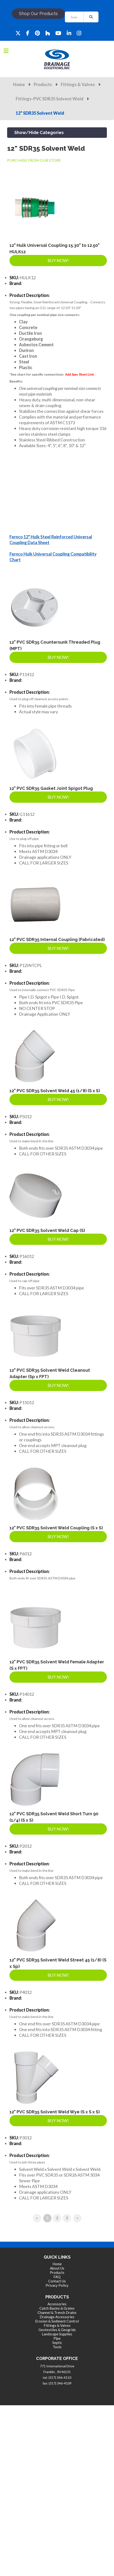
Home (19, 84)
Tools (57, 2347)
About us (57, 2268)
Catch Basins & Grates (57, 2308)
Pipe (57, 2338)
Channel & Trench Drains (57, 2312)
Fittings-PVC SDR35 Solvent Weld (49, 98)
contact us (57, 2281)
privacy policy (57, 2285)
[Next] (77, 2218)
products (57, 2272)
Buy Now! (58, 260)
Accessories (57, 2304)
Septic (57, 2342)
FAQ (57, 2277)
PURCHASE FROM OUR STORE (34, 160)
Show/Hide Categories (39, 132)
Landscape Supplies (57, 2334)
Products (43, 84)
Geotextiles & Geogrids (57, 2330)
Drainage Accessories (57, 2317)
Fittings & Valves (78, 84)
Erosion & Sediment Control (57, 2321)
